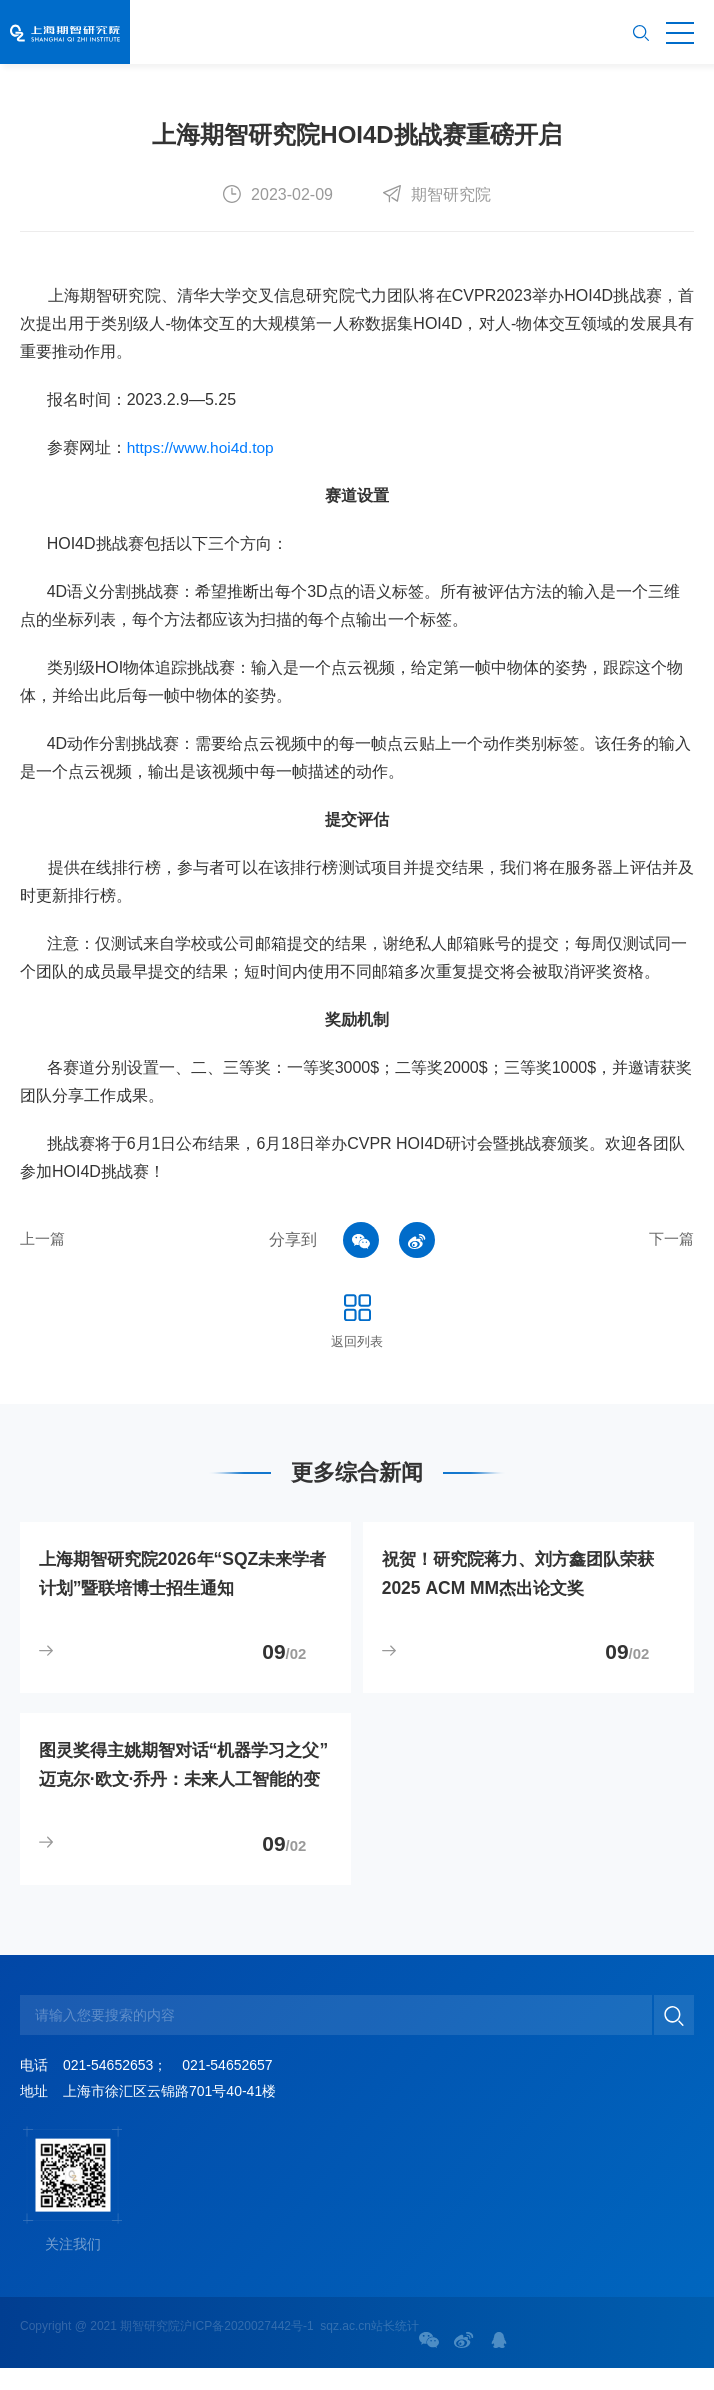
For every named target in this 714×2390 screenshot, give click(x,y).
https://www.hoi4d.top (203, 447)
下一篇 (670, 1239)
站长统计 (395, 2348)
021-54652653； (115, 2087)
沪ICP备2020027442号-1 (246, 2348)
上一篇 (44, 1239)
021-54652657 (227, 2087)
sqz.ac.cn (345, 2348)
